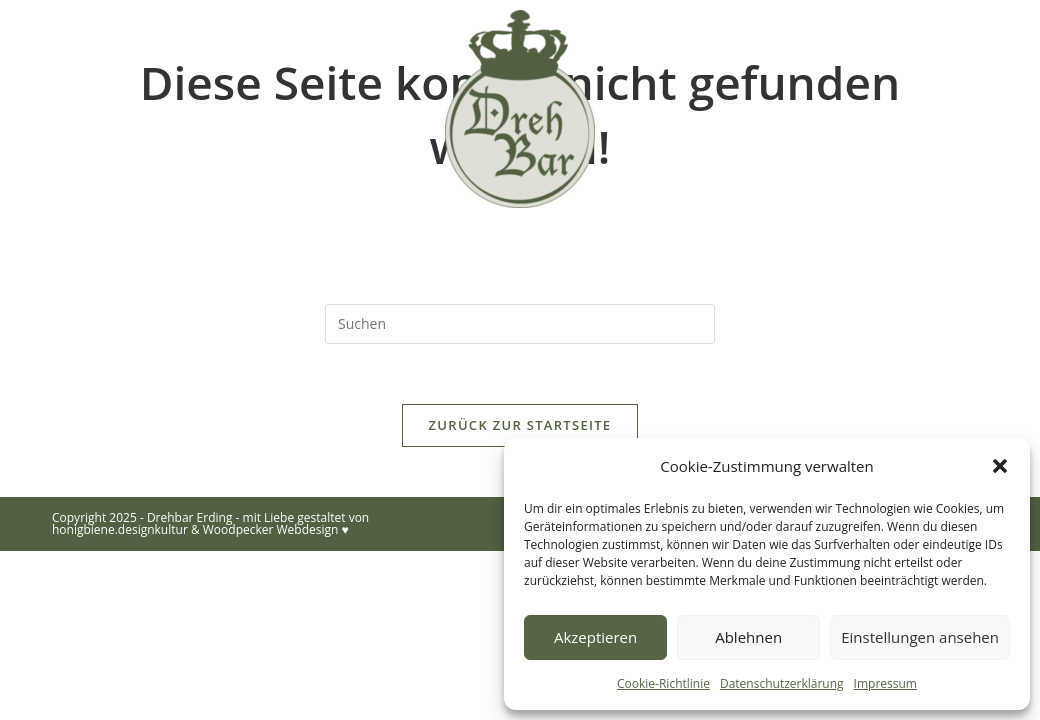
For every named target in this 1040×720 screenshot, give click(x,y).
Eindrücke (421, 251)
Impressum (885, 683)
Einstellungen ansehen (920, 637)
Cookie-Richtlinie (663, 683)
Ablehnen (748, 637)
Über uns (290, 251)
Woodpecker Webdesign (271, 529)
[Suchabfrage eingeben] (520, 324)
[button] (1000, 466)
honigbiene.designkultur (120, 529)
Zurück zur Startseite (520, 425)
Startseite (160, 251)
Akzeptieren (595, 637)
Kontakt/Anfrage (847, 251)
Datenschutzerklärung (782, 683)
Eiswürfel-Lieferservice (619, 251)
